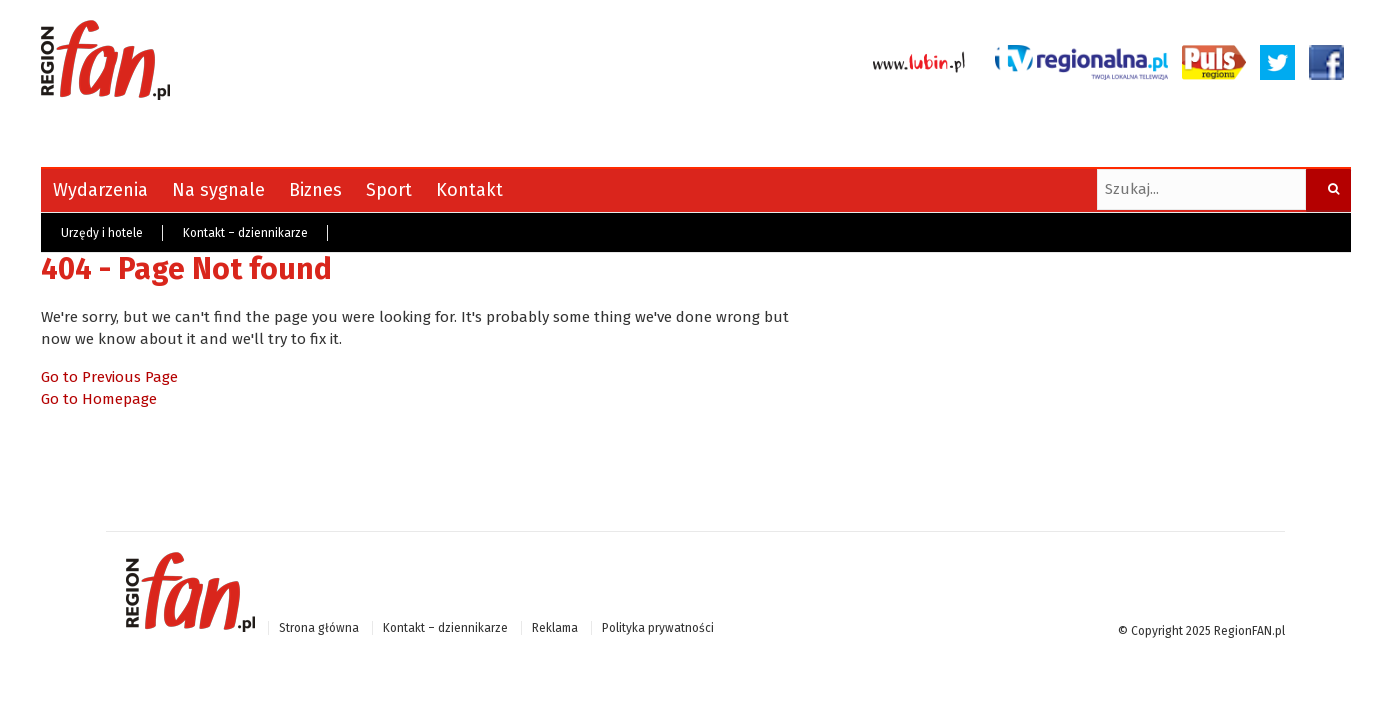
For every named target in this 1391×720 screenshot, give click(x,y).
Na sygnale (218, 190)
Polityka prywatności (658, 628)
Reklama (555, 628)
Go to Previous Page (109, 377)
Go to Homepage (99, 399)
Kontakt (469, 190)
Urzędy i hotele (102, 233)
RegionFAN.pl (1249, 631)
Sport (389, 190)
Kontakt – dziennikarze (245, 233)
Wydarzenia (100, 190)
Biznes (315, 190)
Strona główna (319, 628)
